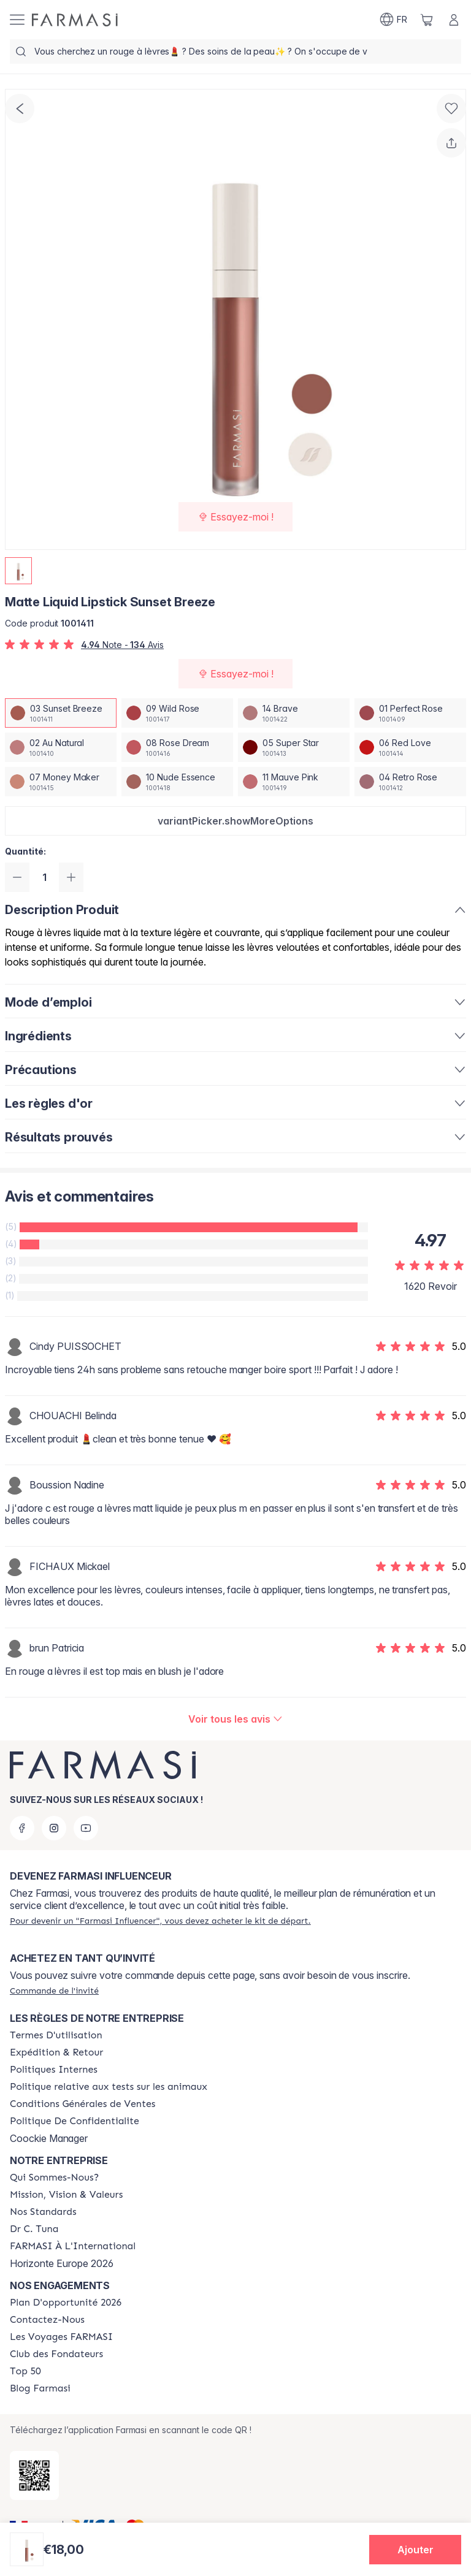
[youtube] (86, 1828)
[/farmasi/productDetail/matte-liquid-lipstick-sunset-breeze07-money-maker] (61, 781)
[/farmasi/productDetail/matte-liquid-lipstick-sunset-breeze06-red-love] (410, 747)
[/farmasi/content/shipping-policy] (56, 2052)
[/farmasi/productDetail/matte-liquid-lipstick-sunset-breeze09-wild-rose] (177, 713)
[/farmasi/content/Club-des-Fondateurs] (56, 2354)
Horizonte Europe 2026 (61, 2263)
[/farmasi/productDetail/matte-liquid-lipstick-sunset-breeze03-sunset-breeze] (61, 713)
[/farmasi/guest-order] (54, 1990)
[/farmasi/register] (160, 1920)
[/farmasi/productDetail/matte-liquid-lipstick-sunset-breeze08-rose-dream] (177, 747)
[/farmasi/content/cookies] (74, 2121)
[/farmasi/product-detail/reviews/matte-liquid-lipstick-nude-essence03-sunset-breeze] (235, 1719)
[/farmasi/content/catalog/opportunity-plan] (65, 2302)
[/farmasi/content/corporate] (73, 2246)
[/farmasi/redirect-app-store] (34, 2475)
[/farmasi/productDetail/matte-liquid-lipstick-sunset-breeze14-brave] (294, 713)
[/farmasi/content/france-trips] (61, 2337)
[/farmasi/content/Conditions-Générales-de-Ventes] (82, 2104)
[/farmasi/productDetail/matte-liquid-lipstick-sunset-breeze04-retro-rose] (410, 781)
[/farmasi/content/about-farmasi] (54, 2177)
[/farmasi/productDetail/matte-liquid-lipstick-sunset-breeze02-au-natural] (61, 747)
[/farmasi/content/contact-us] (47, 2320)
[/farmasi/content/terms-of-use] (56, 2035)
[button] (235, 821)
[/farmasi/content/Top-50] (25, 2371)
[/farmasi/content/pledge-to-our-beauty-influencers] (34, 2229)
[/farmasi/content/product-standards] (43, 2212)
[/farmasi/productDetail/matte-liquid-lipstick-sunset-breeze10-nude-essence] (177, 781)
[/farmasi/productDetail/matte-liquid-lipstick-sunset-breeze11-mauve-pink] (294, 781)
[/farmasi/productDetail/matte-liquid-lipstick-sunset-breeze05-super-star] (294, 747)
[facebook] (22, 1828)
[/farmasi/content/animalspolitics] (108, 2087)
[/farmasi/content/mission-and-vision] (66, 2195)
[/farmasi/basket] (426, 19)
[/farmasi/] (75, 20)
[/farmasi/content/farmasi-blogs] (40, 2388)
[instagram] (54, 1828)
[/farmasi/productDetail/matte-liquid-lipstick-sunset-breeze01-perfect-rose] (410, 713)
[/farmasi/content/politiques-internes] (54, 2069)
